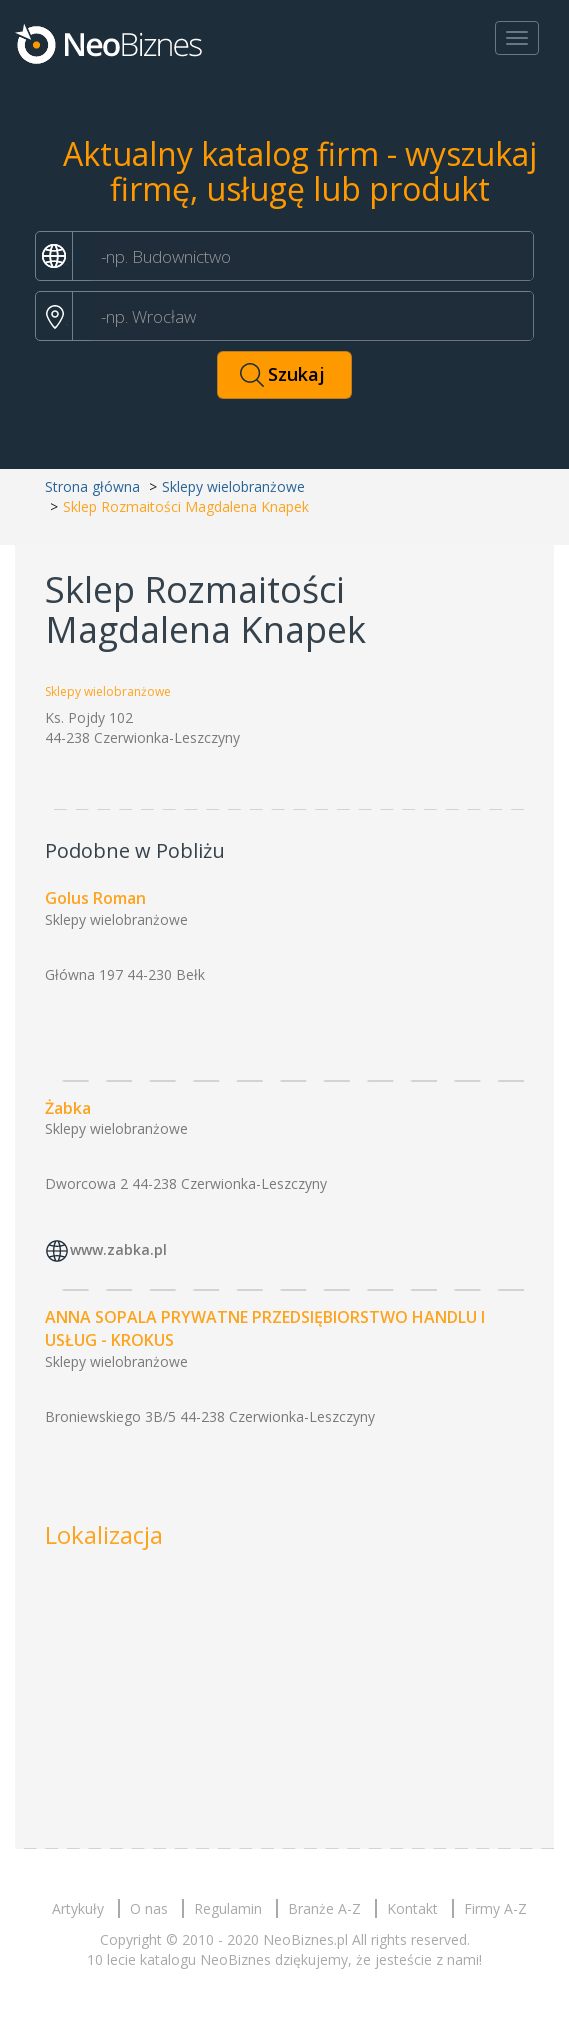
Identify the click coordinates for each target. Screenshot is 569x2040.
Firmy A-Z (495, 1908)
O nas (149, 1908)
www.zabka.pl (118, 1250)
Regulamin (228, 1908)
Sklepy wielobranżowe (233, 486)
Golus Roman (95, 898)
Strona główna (92, 486)
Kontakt (412, 1908)
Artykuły (78, 1908)
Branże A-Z (324, 1908)
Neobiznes (110, 43)
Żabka (68, 1108)
